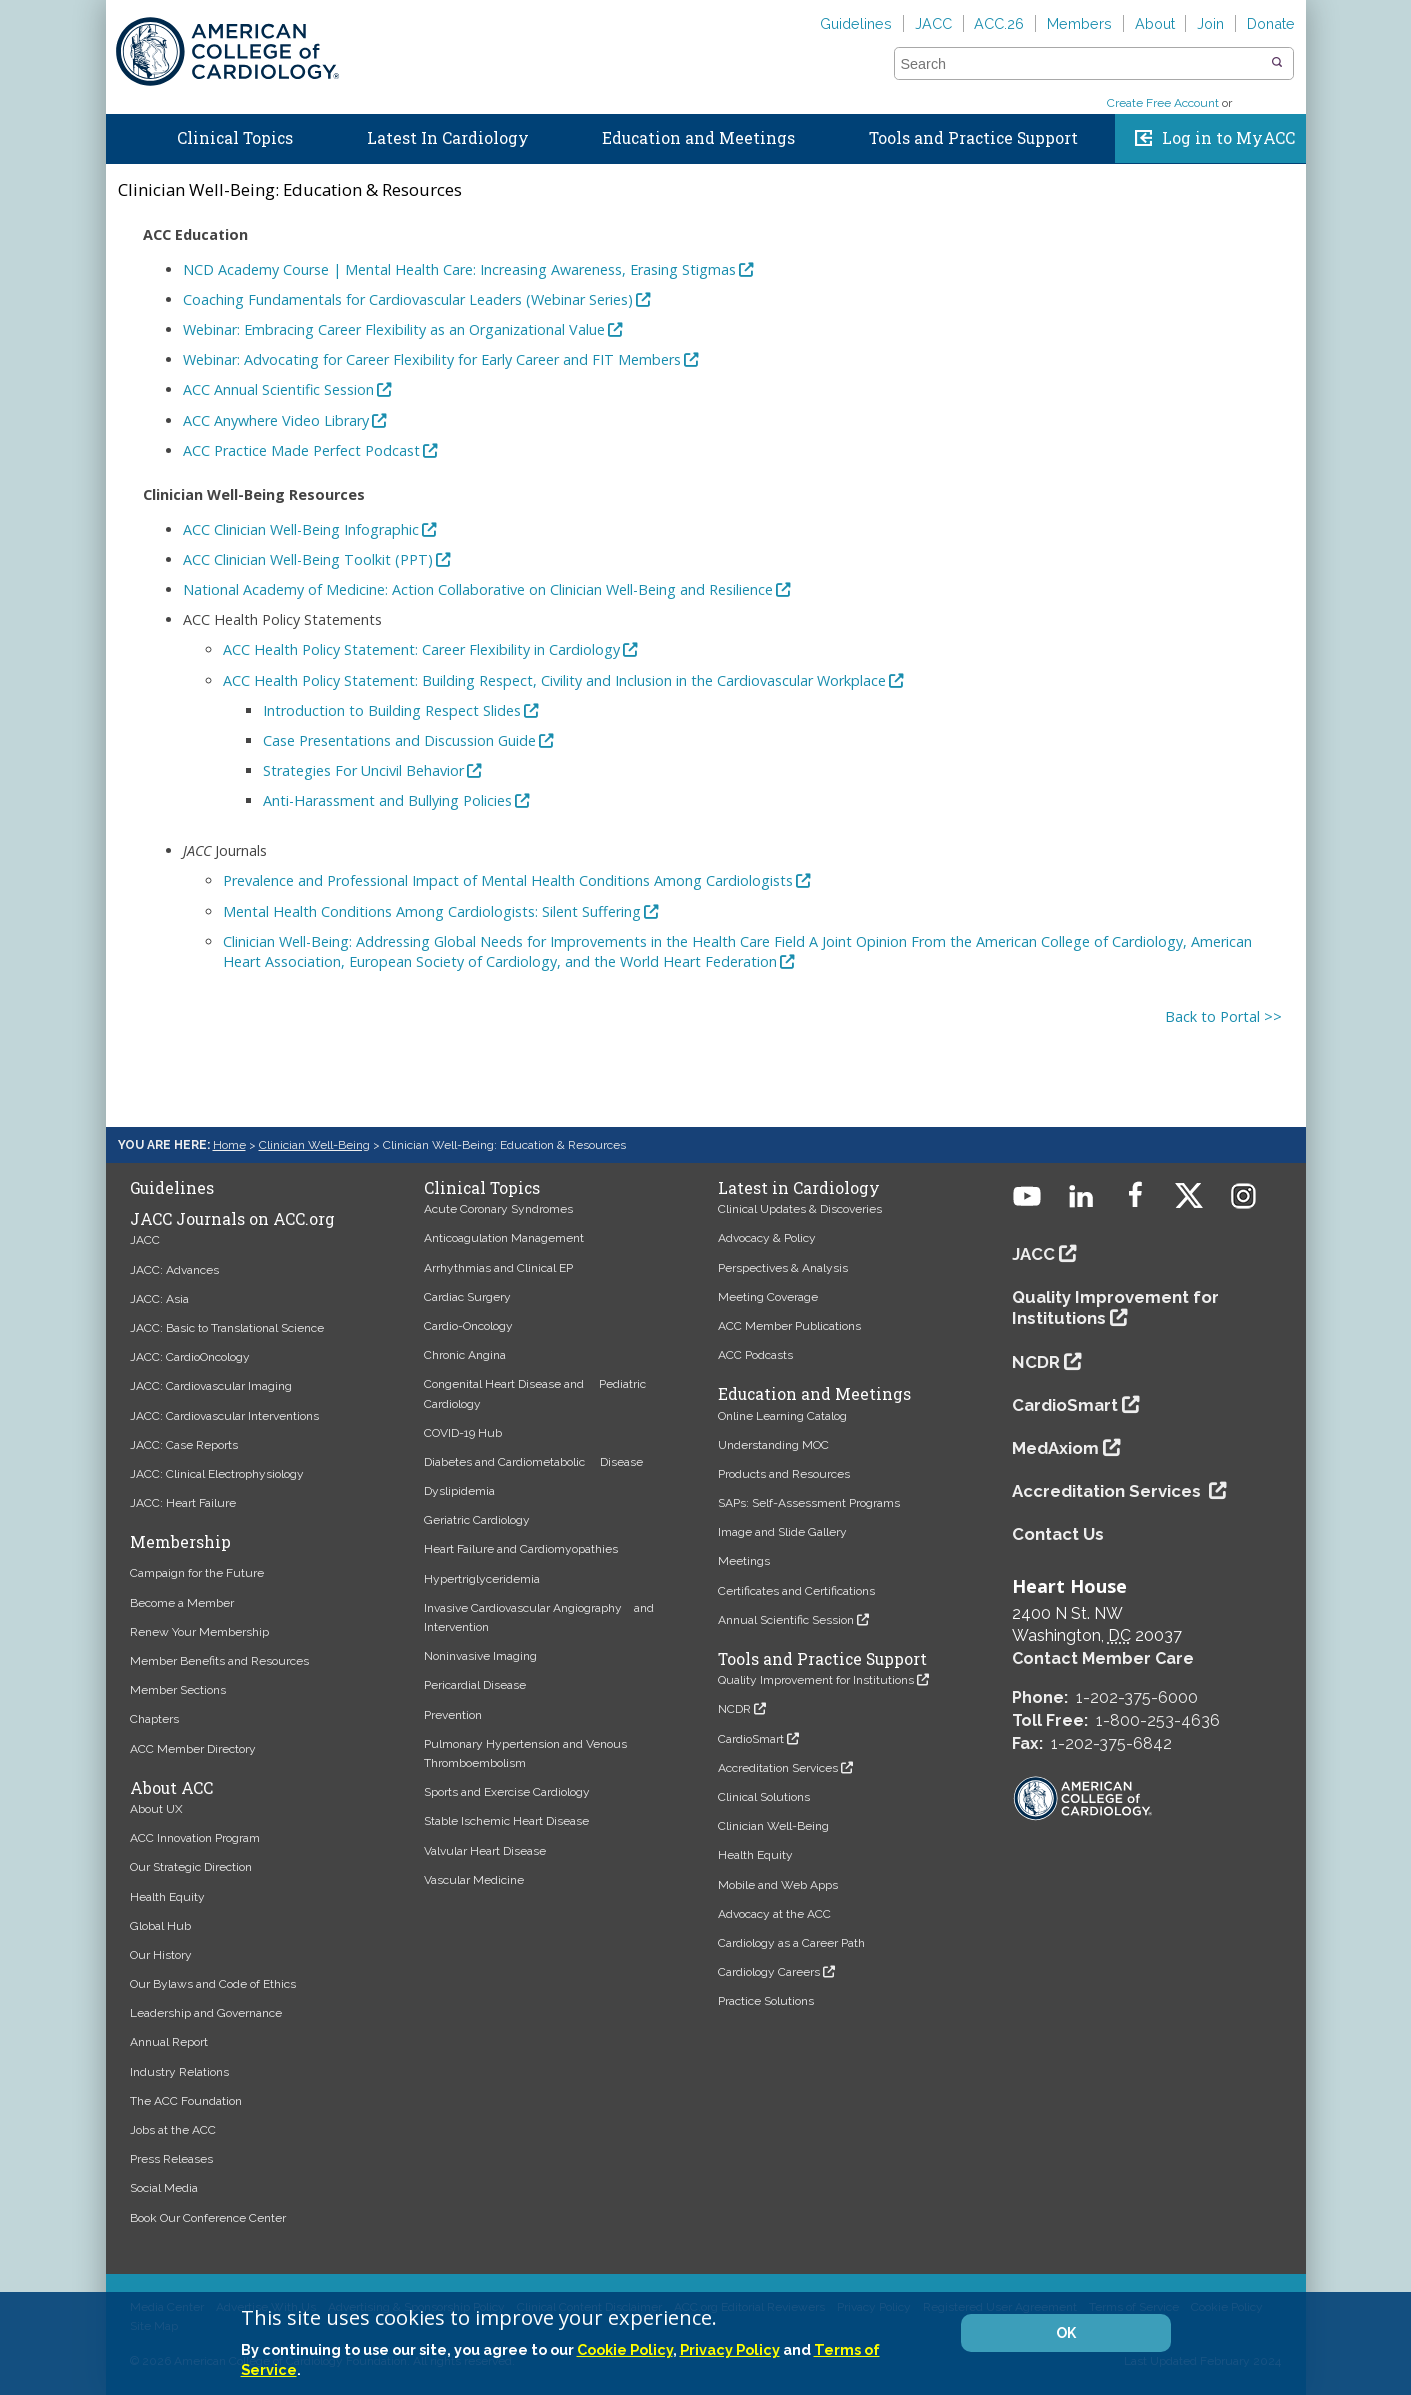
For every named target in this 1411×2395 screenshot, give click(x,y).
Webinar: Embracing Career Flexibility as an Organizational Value (394, 329)
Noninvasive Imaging (480, 1656)
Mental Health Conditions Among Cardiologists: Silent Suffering (432, 911)
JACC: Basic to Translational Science (227, 1328)
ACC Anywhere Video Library (276, 420)
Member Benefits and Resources (219, 1661)
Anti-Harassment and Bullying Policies (387, 800)
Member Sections (178, 1690)
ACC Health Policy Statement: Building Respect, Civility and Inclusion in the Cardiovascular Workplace (554, 680)
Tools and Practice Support (973, 138)
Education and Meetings (698, 138)
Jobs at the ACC (173, 2130)
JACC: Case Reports (184, 1445)
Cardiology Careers (769, 1972)
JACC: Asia (159, 1299)
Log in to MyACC (1228, 138)
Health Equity (167, 1897)
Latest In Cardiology (448, 138)
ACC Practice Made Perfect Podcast (301, 450)
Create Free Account (1163, 103)
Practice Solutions (766, 2001)
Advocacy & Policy (767, 1238)
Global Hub (160, 1926)
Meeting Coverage (768, 1297)
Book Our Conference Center (208, 2218)
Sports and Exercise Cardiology (507, 1792)
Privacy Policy (730, 2349)
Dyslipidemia (459, 1491)
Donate (1271, 23)
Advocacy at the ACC (774, 1914)
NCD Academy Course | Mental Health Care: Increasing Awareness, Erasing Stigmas (459, 269)
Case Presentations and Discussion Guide (399, 740)
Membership (180, 1542)
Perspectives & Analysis (783, 1268)
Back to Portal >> (1223, 1016)
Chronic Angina (465, 1355)
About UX (156, 1809)
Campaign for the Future (197, 1573)
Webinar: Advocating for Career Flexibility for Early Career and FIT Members (432, 359)
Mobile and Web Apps (778, 1885)
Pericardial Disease (475, 1685)
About (1155, 23)
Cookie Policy (625, 2349)
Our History (161, 1955)
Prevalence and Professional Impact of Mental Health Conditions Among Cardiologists (508, 880)
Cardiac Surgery (467, 1297)
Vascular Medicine (474, 1880)
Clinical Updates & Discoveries (800, 1209)
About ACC (171, 1788)
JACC (933, 23)
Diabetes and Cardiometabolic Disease (533, 1462)
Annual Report (169, 2042)
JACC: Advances (174, 1270)
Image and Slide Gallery (782, 1532)
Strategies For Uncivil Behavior (363, 770)
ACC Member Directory (193, 1749)
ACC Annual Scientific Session (278, 389)
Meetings (744, 1561)
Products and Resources (784, 1474)
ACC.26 (999, 23)
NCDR (734, 1709)
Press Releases (171, 2159)
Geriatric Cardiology (477, 1520)
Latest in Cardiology (799, 1188)
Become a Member (182, 1603)
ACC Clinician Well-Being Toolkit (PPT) (308, 559)
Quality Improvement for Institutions (816, 1680)
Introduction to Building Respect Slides (392, 710)
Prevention (453, 1715)
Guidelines (856, 23)
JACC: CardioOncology (190, 1357)
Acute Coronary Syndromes (498, 1209)
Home (124, 134)
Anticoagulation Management (504, 1238)
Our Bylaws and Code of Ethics (213, 1984)
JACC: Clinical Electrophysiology (217, 1474)
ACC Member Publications (789, 1326)
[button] (1277, 63)
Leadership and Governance (206, 2013)
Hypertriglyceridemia (482, 1579)
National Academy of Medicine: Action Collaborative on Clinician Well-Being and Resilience (478, 589)
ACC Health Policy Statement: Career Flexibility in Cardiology (421, 649)
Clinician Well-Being (314, 1145)
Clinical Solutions (764, 1797)
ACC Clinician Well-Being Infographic (301, 529)
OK (1066, 2333)
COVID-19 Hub (463, 1433)
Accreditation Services (778, 1768)
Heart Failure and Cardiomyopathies (521, 1549)
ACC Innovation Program (195, 1838)
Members (1079, 23)
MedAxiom (1055, 1448)
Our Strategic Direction (191, 1867)
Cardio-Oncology (468, 1326)
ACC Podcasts (755, 1355)
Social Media (164, 2188)
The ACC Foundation (186, 2101)
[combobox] (1081, 64)
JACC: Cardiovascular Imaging (211, 1386)
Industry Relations (179, 2072)
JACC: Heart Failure (183, 1503)
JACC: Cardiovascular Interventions (224, 1416)
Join (1210, 23)
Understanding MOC (773, 1445)
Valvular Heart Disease (485, 1851)
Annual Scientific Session (786, 1620)
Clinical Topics (235, 138)
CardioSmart (751, 1739)
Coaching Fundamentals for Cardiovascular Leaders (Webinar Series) (408, 299)
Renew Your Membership (199, 1632)
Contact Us (1058, 1534)
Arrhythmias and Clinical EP (498, 1268)
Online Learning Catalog (782, 1416)
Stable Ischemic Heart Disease (506, 1821)
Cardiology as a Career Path (791, 1943)
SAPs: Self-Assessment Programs (809, 1503)
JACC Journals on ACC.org (232, 1219)
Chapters (154, 1719)
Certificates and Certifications (796, 1591)
